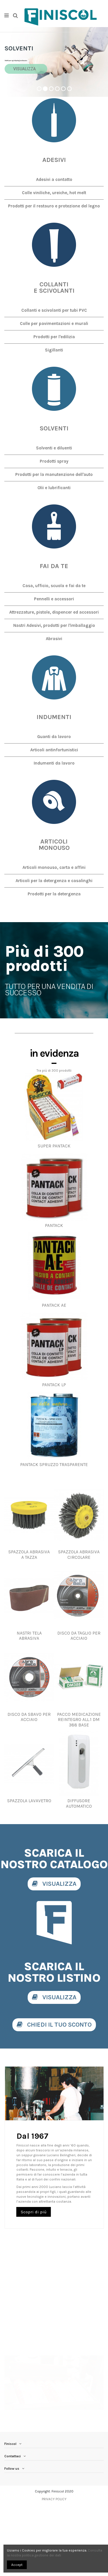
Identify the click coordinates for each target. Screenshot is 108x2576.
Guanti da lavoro (54, 736)
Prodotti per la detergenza (54, 894)
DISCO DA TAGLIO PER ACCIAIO (79, 1636)
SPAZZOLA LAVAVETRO (29, 1800)
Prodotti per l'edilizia (54, 336)
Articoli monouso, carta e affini (54, 867)
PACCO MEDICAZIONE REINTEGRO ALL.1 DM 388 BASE (79, 1720)
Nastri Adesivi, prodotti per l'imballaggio (54, 625)
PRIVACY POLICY (54, 2470)
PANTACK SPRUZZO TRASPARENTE (54, 1464)
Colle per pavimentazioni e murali (54, 323)
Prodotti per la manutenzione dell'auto (54, 474)
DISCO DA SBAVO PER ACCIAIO (29, 1717)
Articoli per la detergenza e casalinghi (54, 880)
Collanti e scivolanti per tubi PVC (54, 310)
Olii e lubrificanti (54, 487)
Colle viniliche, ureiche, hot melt (54, 192)
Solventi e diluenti (54, 448)
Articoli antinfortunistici (54, 749)
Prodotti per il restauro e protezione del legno (54, 206)
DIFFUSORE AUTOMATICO (79, 1803)
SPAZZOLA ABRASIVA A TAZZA (29, 1554)
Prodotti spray (54, 461)
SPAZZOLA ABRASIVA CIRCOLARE (79, 1554)
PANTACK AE (54, 1305)
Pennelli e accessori (54, 599)
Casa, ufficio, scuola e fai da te (54, 585)
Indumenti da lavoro (54, 763)
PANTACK (54, 1225)
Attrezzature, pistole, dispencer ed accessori (54, 612)
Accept (16, 2565)
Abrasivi (54, 638)
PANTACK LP (54, 1384)
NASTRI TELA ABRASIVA (29, 1636)
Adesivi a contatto (54, 179)
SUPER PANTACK (54, 1146)
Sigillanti (54, 350)
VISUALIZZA (24, 69)
